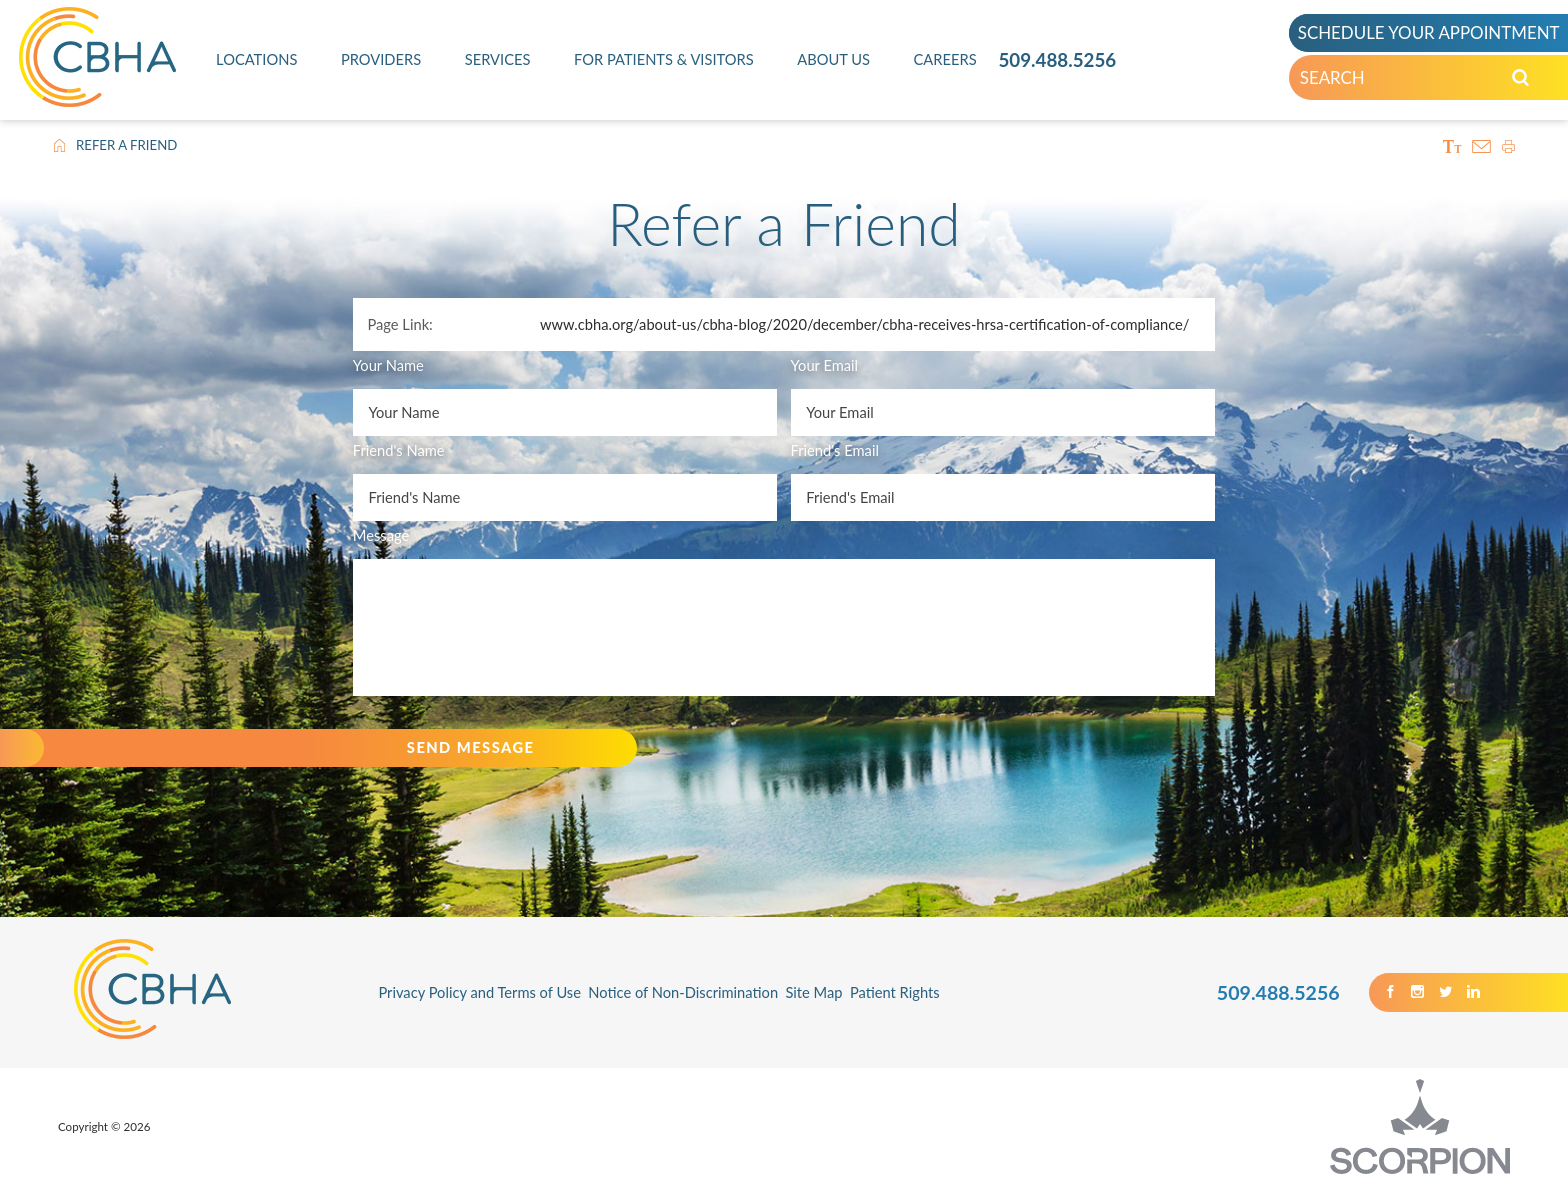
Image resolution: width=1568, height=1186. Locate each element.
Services (498, 59)
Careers (945, 59)
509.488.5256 (1057, 59)
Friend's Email (835, 450)
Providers (381, 59)
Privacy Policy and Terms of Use (479, 992)
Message (381, 535)
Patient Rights (895, 992)
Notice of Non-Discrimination (683, 992)
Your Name (388, 365)
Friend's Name (399, 450)
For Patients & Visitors (664, 59)
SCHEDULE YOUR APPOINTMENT (1429, 32)
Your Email (825, 365)
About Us (833, 59)
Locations (256, 59)
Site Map (813, 992)
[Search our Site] (1520, 77)
